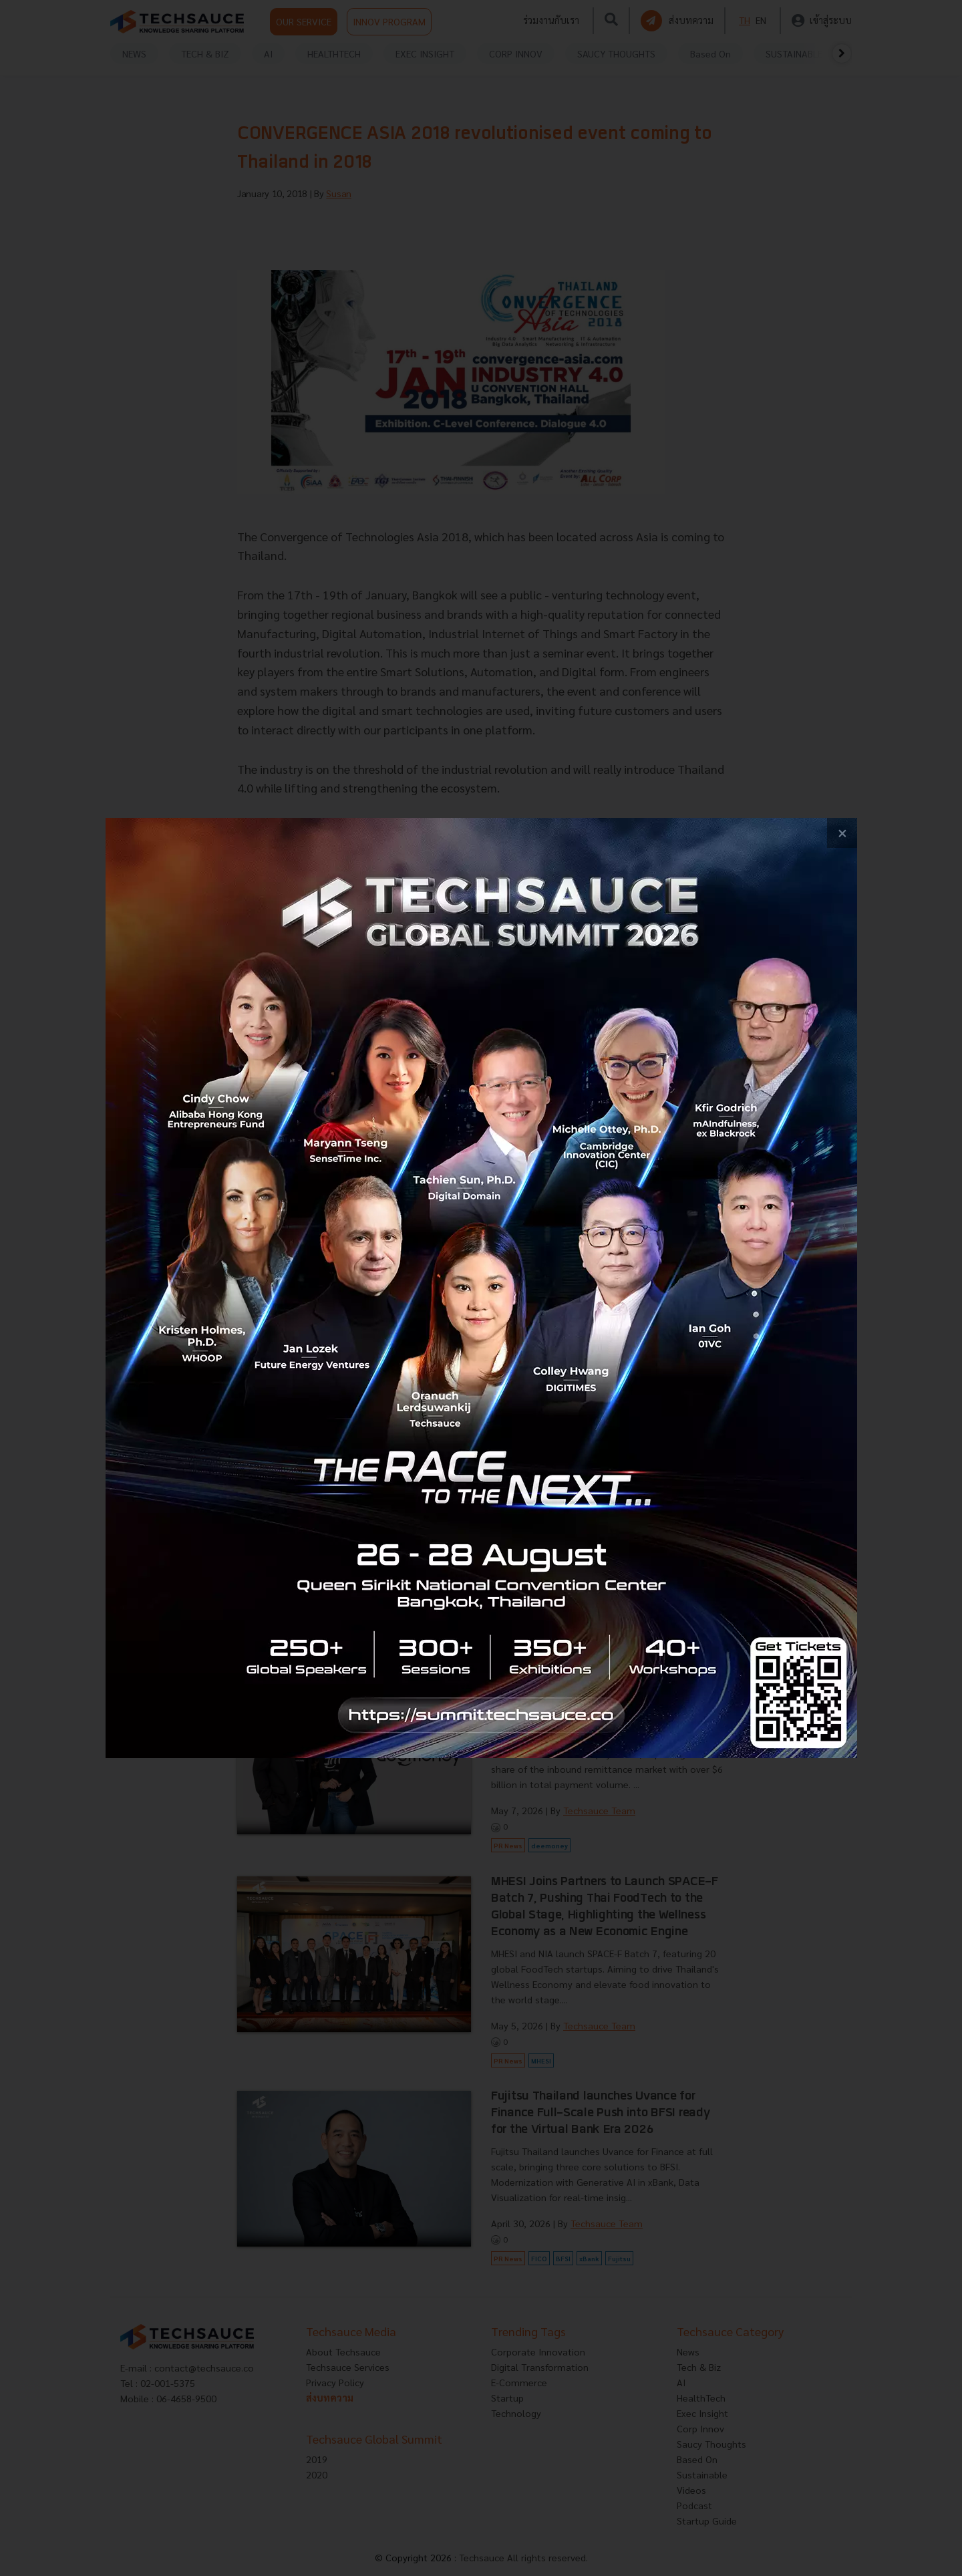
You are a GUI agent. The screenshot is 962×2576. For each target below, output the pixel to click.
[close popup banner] (842, 833)
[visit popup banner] (481, 1288)
